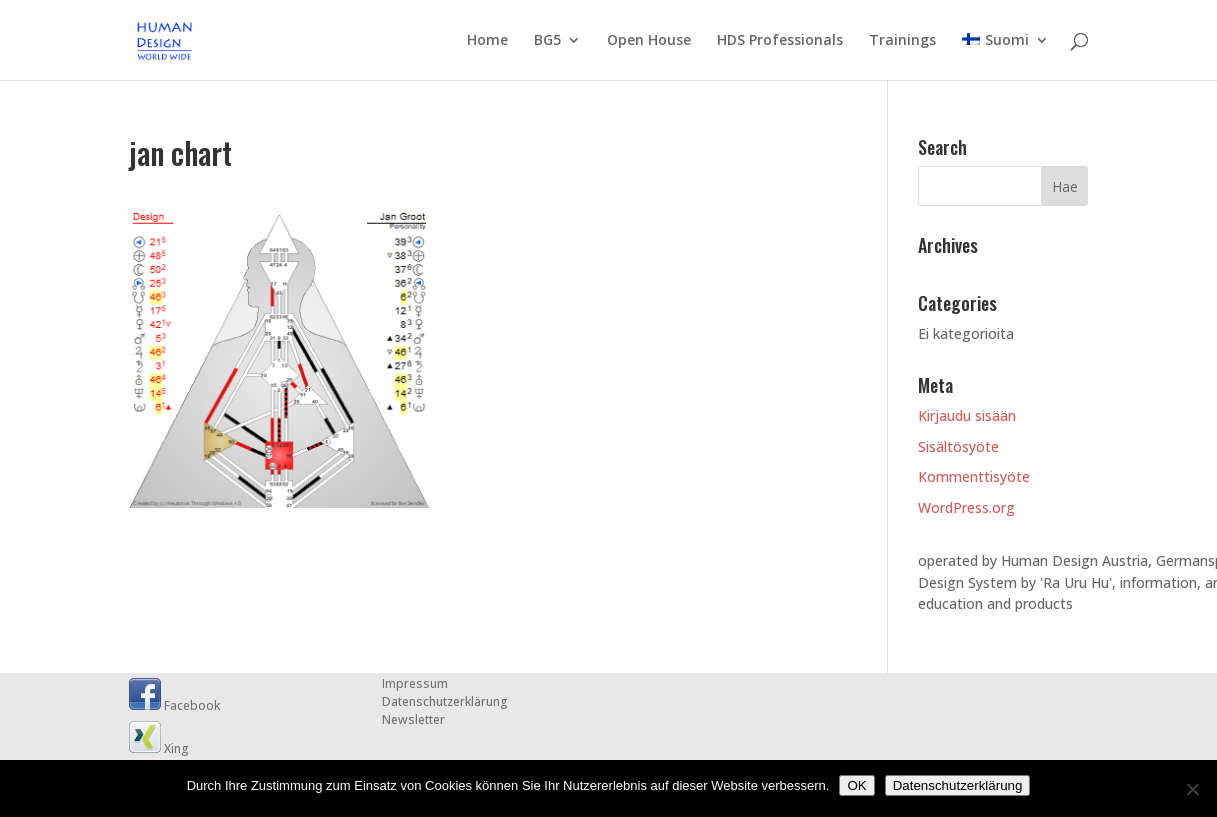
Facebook (174, 705)
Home (487, 41)
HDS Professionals (780, 41)
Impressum (415, 683)
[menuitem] (1005, 56)
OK (856, 785)
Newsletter (413, 719)
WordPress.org (966, 507)
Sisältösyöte (958, 446)
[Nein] (1192, 789)
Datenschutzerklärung (445, 701)
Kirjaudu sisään (967, 415)
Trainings (902, 41)
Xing (159, 748)
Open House (649, 41)
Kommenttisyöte (974, 476)
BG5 (547, 41)
